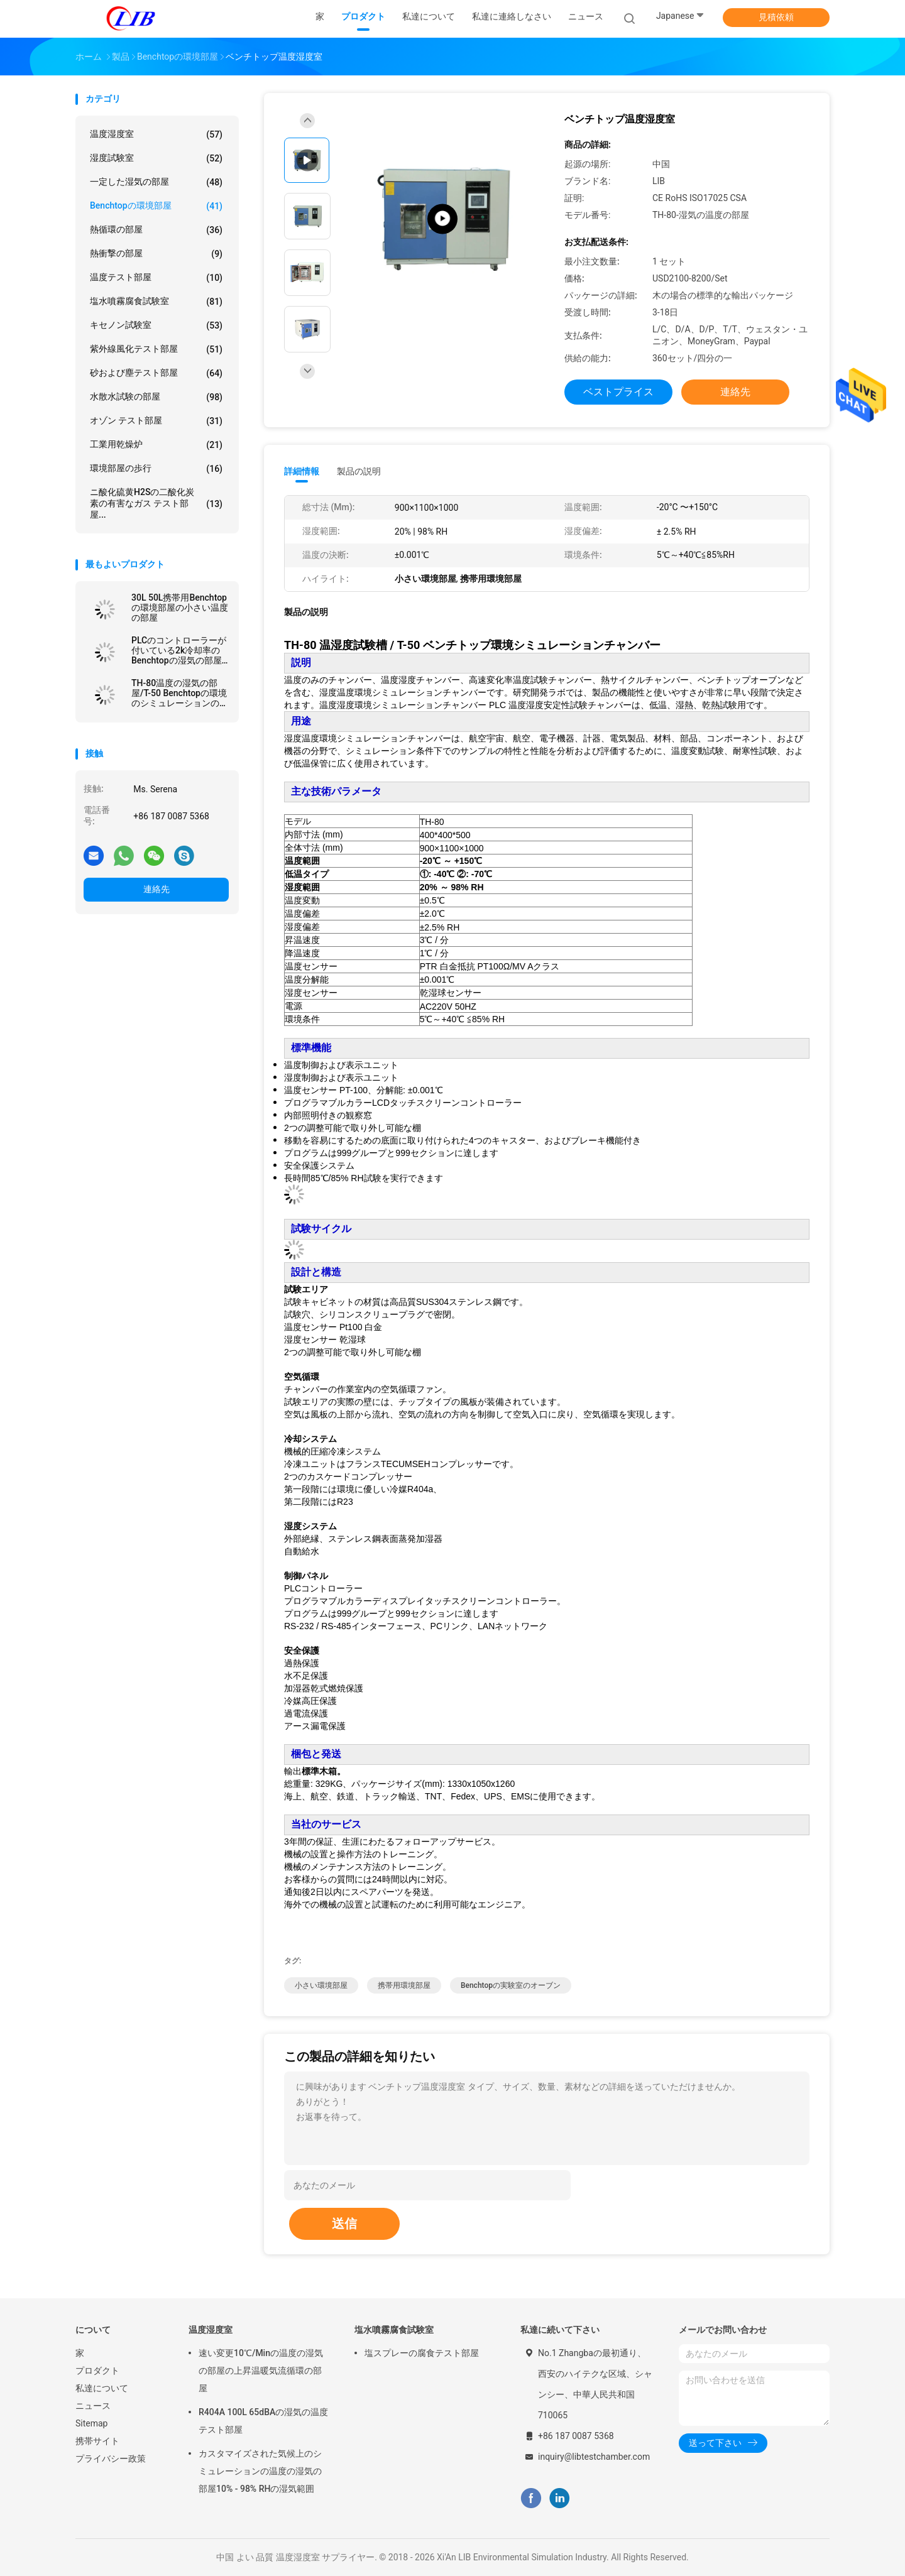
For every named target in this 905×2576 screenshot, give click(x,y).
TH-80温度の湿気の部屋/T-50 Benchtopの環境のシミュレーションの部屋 (179, 693)
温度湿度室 (156, 134)
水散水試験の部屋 (156, 397)
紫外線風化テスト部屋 (156, 349)
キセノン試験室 (156, 325)
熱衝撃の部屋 (156, 254)
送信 (344, 2223)
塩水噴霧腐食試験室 (156, 301)
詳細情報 (301, 471)
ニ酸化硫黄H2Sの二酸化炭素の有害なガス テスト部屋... (156, 503)
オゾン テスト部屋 (156, 421)
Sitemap (91, 2423)
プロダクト (97, 2371)
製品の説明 (359, 471)
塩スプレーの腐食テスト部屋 (422, 2353)
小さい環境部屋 (321, 1985)
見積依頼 (776, 17)
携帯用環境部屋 (404, 1985)
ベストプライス (618, 392)
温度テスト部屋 (156, 277)
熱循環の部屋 (156, 230)
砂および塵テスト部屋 (156, 373)
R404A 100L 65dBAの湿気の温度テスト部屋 (263, 2421)
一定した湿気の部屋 (156, 182)
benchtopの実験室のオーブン (511, 1985)
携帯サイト (97, 2441)
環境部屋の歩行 (156, 468)
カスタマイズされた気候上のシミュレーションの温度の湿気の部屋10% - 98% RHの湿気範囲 (260, 2471)
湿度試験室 (156, 158)
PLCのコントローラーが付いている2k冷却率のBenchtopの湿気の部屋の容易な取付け (178, 650)
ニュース (93, 2406)
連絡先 (156, 889)
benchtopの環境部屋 (156, 206)
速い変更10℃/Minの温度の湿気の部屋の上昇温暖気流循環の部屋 (261, 2370)
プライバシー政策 (110, 2458)
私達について (101, 2388)
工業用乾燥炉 (156, 445)
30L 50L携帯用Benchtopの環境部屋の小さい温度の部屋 (179, 607)
